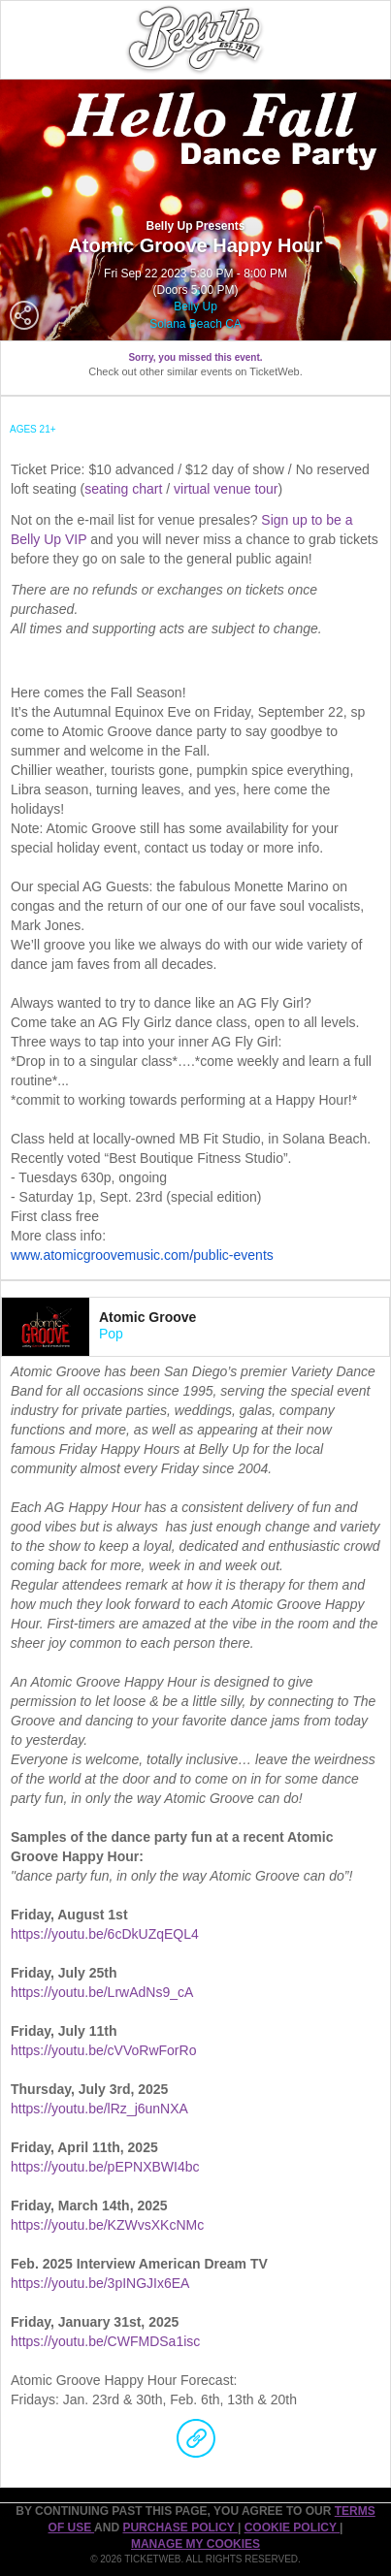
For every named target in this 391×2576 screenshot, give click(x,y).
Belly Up (195, 306)
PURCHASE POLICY (179, 2527)
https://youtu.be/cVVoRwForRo (103, 2050)
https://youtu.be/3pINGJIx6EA (100, 2283)
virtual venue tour (225, 489)
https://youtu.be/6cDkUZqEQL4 (105, 1934)
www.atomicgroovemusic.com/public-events (142, 1255)
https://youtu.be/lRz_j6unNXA (99, 2108)
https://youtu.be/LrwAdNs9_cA (102, 1992)
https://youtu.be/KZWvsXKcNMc (107, 2225)
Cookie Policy (292, 2527)
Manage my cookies (195, 2544)
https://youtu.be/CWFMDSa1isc (105, 2341)
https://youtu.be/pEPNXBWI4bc (105, 2166)
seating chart (123, 489)
